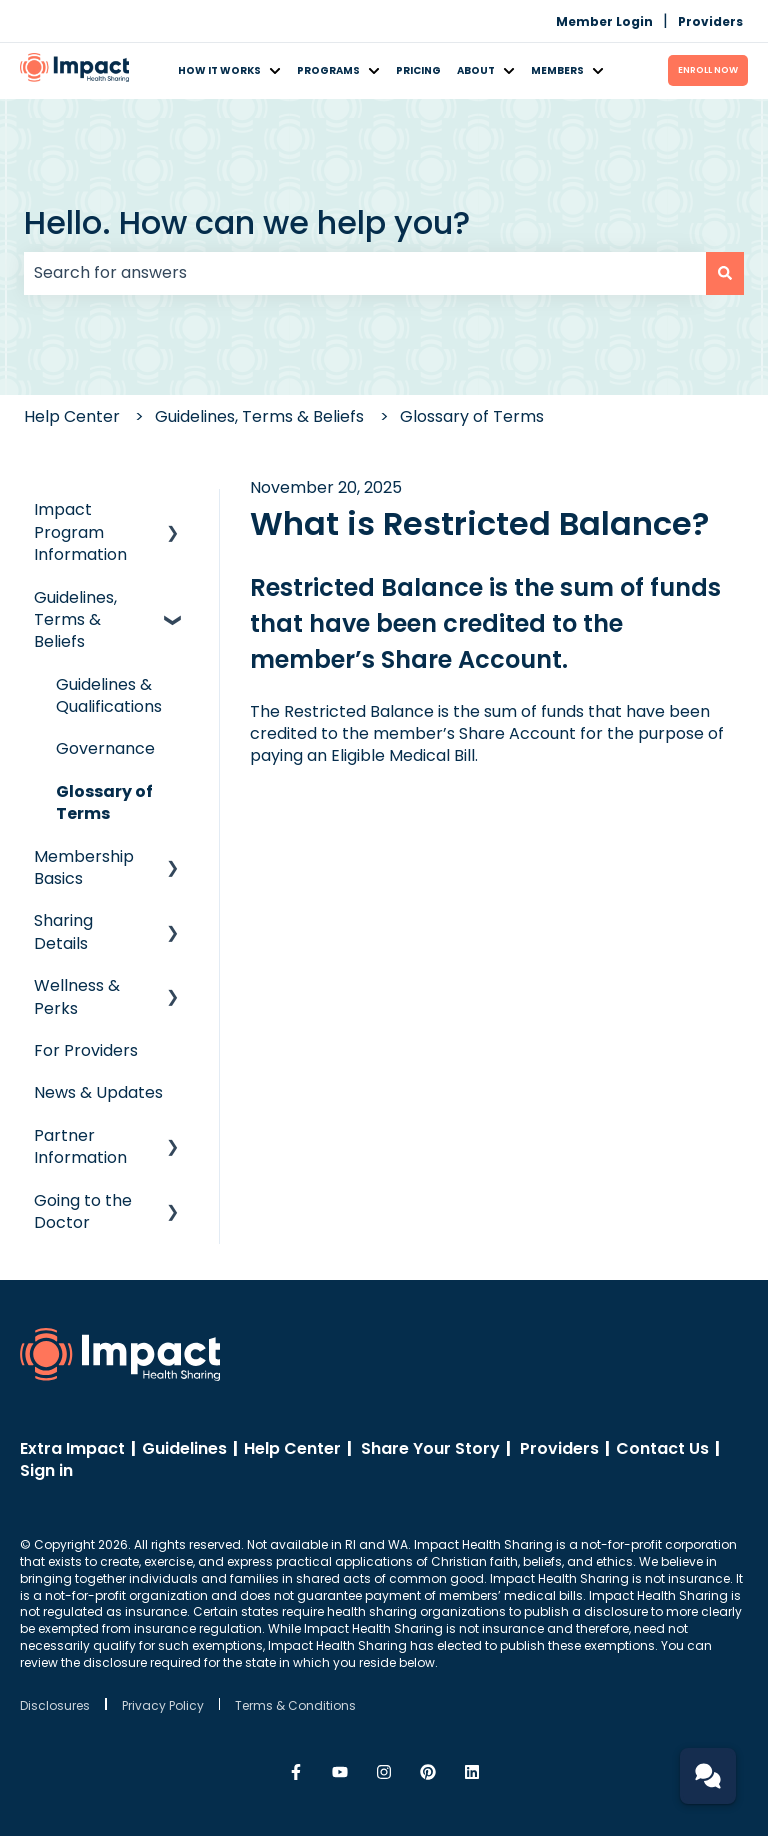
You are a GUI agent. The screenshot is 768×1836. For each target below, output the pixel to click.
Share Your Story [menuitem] (430, 1448)
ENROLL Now (708, 70)
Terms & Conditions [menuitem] (295, 1705)
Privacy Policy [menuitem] (163, 1705)
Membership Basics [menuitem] (84, 867)
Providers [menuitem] (710, 21)
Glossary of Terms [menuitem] (104, 802)
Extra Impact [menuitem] (72, 1448)
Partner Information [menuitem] (80, 1146)
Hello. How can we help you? (247, 222)
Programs (328, 71)
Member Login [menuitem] (604, 21)
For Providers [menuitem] (86, 1050)
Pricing (418, 71)
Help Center (72, 416)
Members (557, 71)
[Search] (725, 273)
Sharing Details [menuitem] (63, 931)
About (476, 71)
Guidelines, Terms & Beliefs (259, 416)
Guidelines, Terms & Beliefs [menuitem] (75, 620)
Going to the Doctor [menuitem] (83, 1211)
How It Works (219, 71)
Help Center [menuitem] (292, 1448)
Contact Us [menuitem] (662, 1448)
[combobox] (365, 273)
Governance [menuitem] (105, 748)
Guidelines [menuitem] (184, 1448)
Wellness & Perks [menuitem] (77, 996)
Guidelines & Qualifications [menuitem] (109, 695)
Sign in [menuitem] (46, 1470)
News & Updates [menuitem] (98, 1092)
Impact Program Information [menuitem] (80, 532)
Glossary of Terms (472, 416)
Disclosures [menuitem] (55, 1705)
